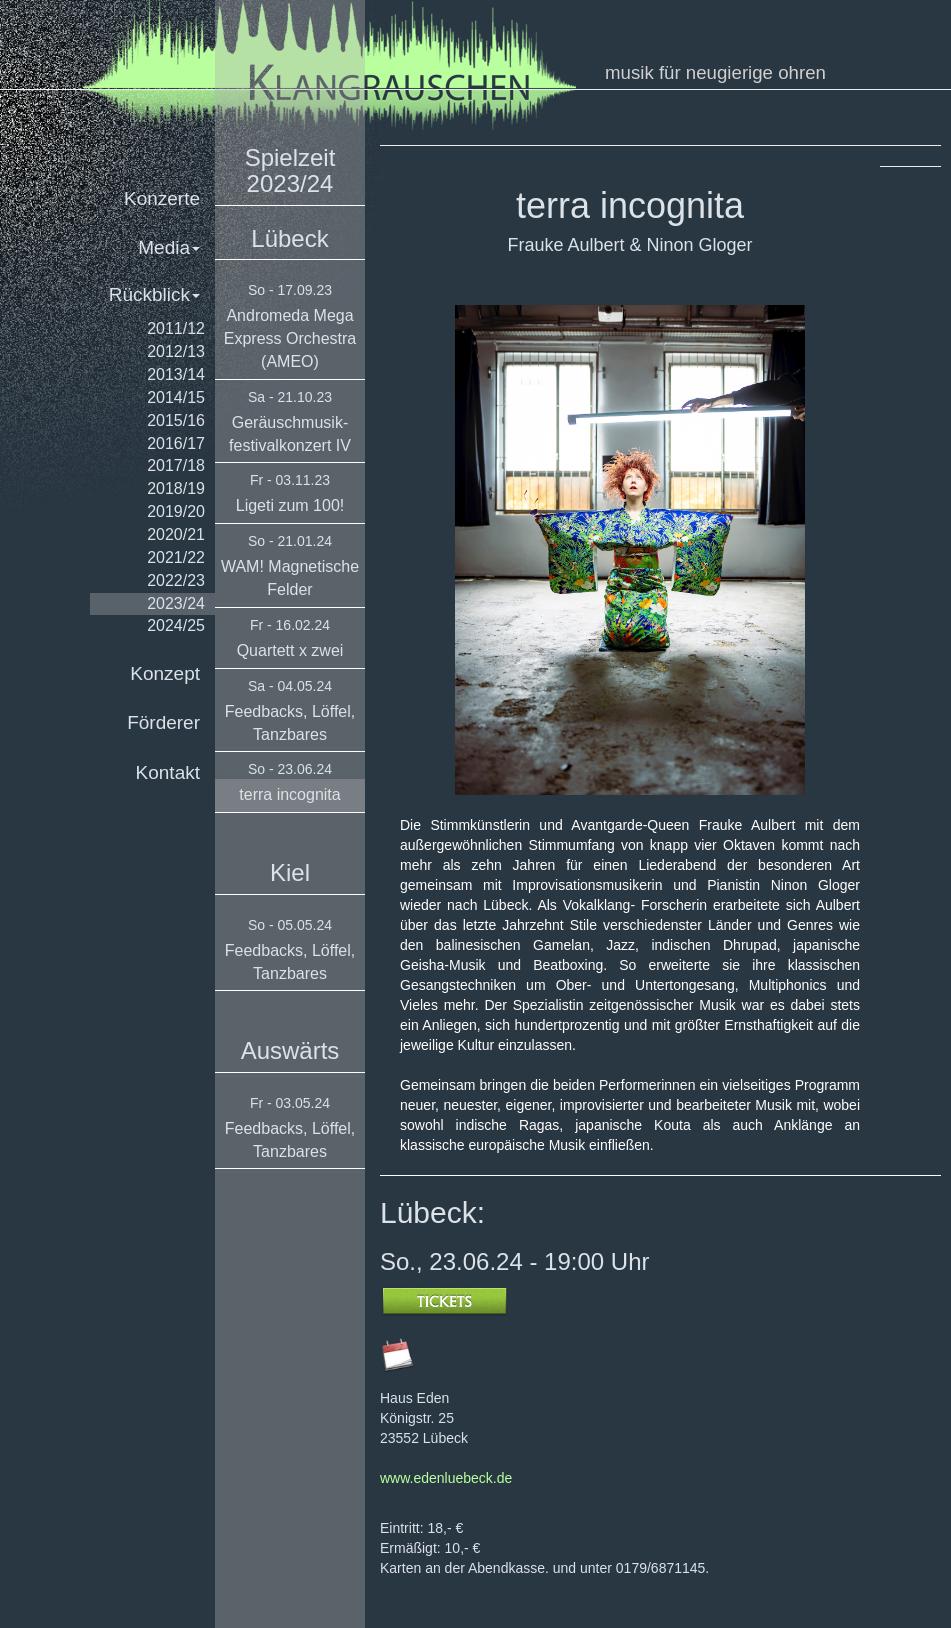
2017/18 (176, 465)
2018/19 (176, 488)
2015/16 (176, 420)
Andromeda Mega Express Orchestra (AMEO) (290, 338)
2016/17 (176, 443)
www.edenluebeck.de (446, 1478)
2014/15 (176, 397)
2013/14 (176, 374)
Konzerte (162, 198)
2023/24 (176, 603)
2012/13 (176, 351)
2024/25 (176, 625)
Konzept (165, 673)
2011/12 (176, 328)
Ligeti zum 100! (290, 505)
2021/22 (176, 557)
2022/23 (176, 580)
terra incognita (289, 794)
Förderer (163, 722)
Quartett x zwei (290, 650)
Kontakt (168, 772)
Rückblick (154, 294)
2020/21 (176, 534)
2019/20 (176, 511)
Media (169, 247)
